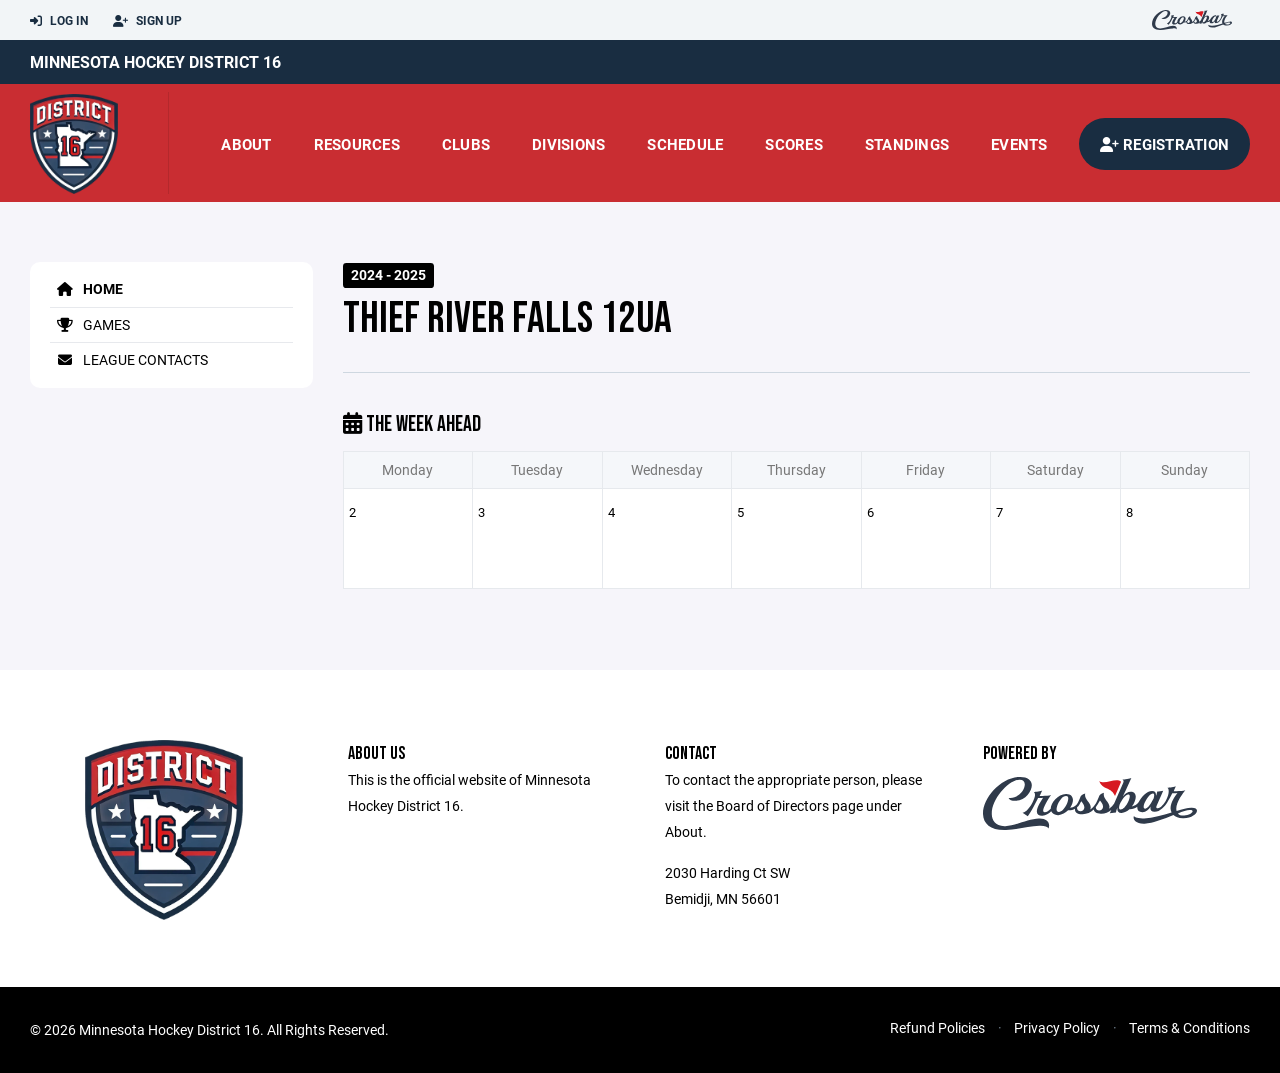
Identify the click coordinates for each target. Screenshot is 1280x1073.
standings (907, 144)
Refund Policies (937, 1027)
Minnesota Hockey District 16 (155, 61)
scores (794, 144)
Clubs (466, 144)
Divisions (568, 144)
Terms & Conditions (1189, 1027)
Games (90, 324)
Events (1019, 144)
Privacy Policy (1057, 1027)
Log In (59, 21)
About (246, 144)
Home (86, 288)
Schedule (685, 144)
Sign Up (147, 21)
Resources (357, 144)
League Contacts (129, 359)
